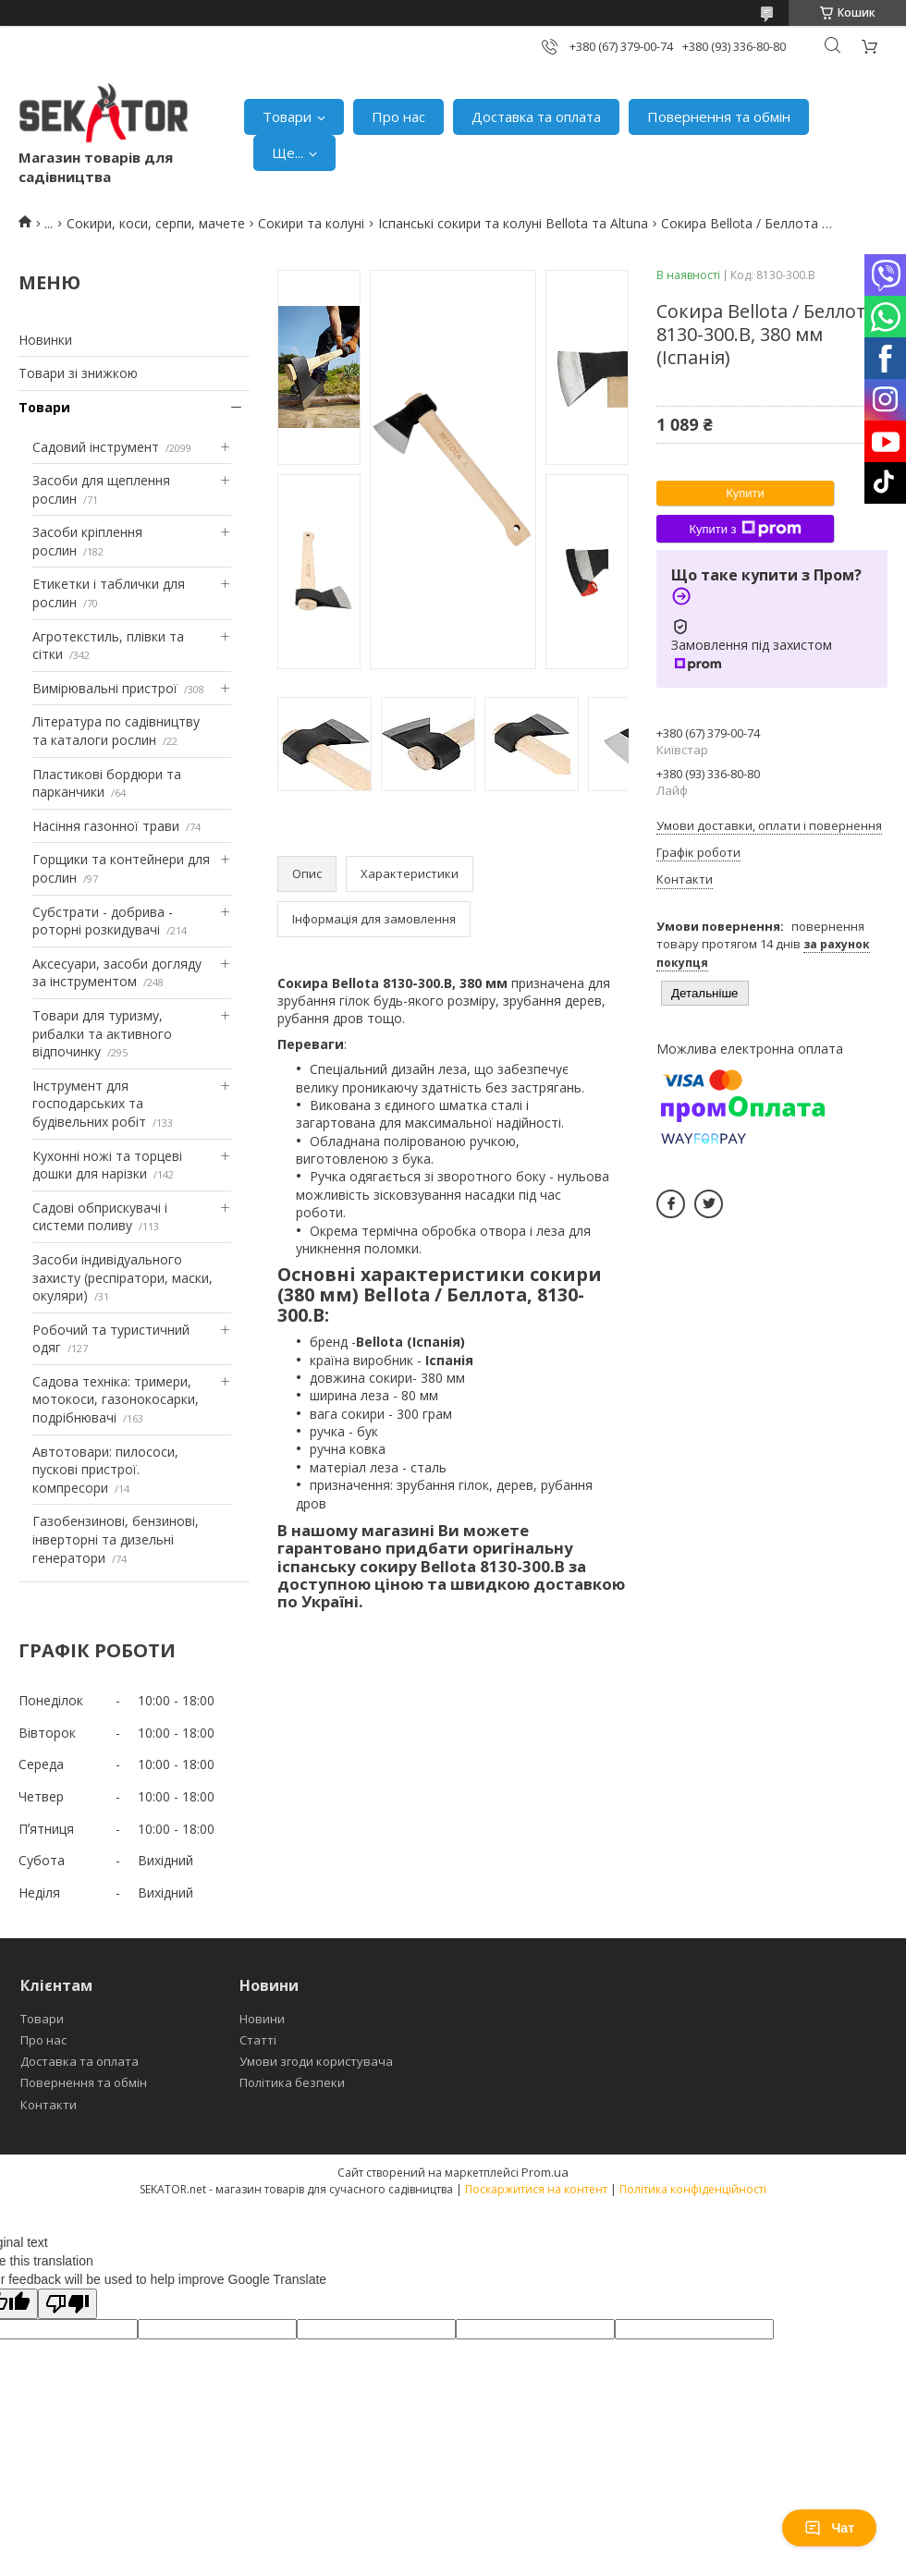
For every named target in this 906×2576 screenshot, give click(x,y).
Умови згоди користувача (316, 2061)
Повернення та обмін (718, 116)
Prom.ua (545, 2172)
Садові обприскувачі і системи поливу (99, 1217)
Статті (257, 2040)
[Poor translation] (67, 2304)
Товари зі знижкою (78, 373)
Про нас (398, 116)
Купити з (745, 528)
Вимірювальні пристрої (105, 688)
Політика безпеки (292, 2082)
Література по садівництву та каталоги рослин (116, 731)
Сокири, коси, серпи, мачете (156, 223)
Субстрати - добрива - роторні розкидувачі (102, 921)
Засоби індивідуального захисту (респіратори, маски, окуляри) (122, 1277)
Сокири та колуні (311, 223)
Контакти (48, 2104)
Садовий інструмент (95, 447)
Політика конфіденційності (692, 2189)
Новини (262, 2018)
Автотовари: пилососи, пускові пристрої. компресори (105, 1469)
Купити (745, 493)
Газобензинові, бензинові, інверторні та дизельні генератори (115, 1539)
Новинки (45, 339)
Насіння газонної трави (105, 826)
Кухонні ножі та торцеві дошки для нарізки (107, 1165)
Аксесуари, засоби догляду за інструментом (117, 973)
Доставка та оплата (536, 116)
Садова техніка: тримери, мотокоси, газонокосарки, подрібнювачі (115, 1399)
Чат (829, 2528)
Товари (287, 116)
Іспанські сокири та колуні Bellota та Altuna (513, 223)
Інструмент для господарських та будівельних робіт (89, 1103)
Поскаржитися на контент (536, 2189)
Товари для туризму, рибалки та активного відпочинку (102, 1033)
